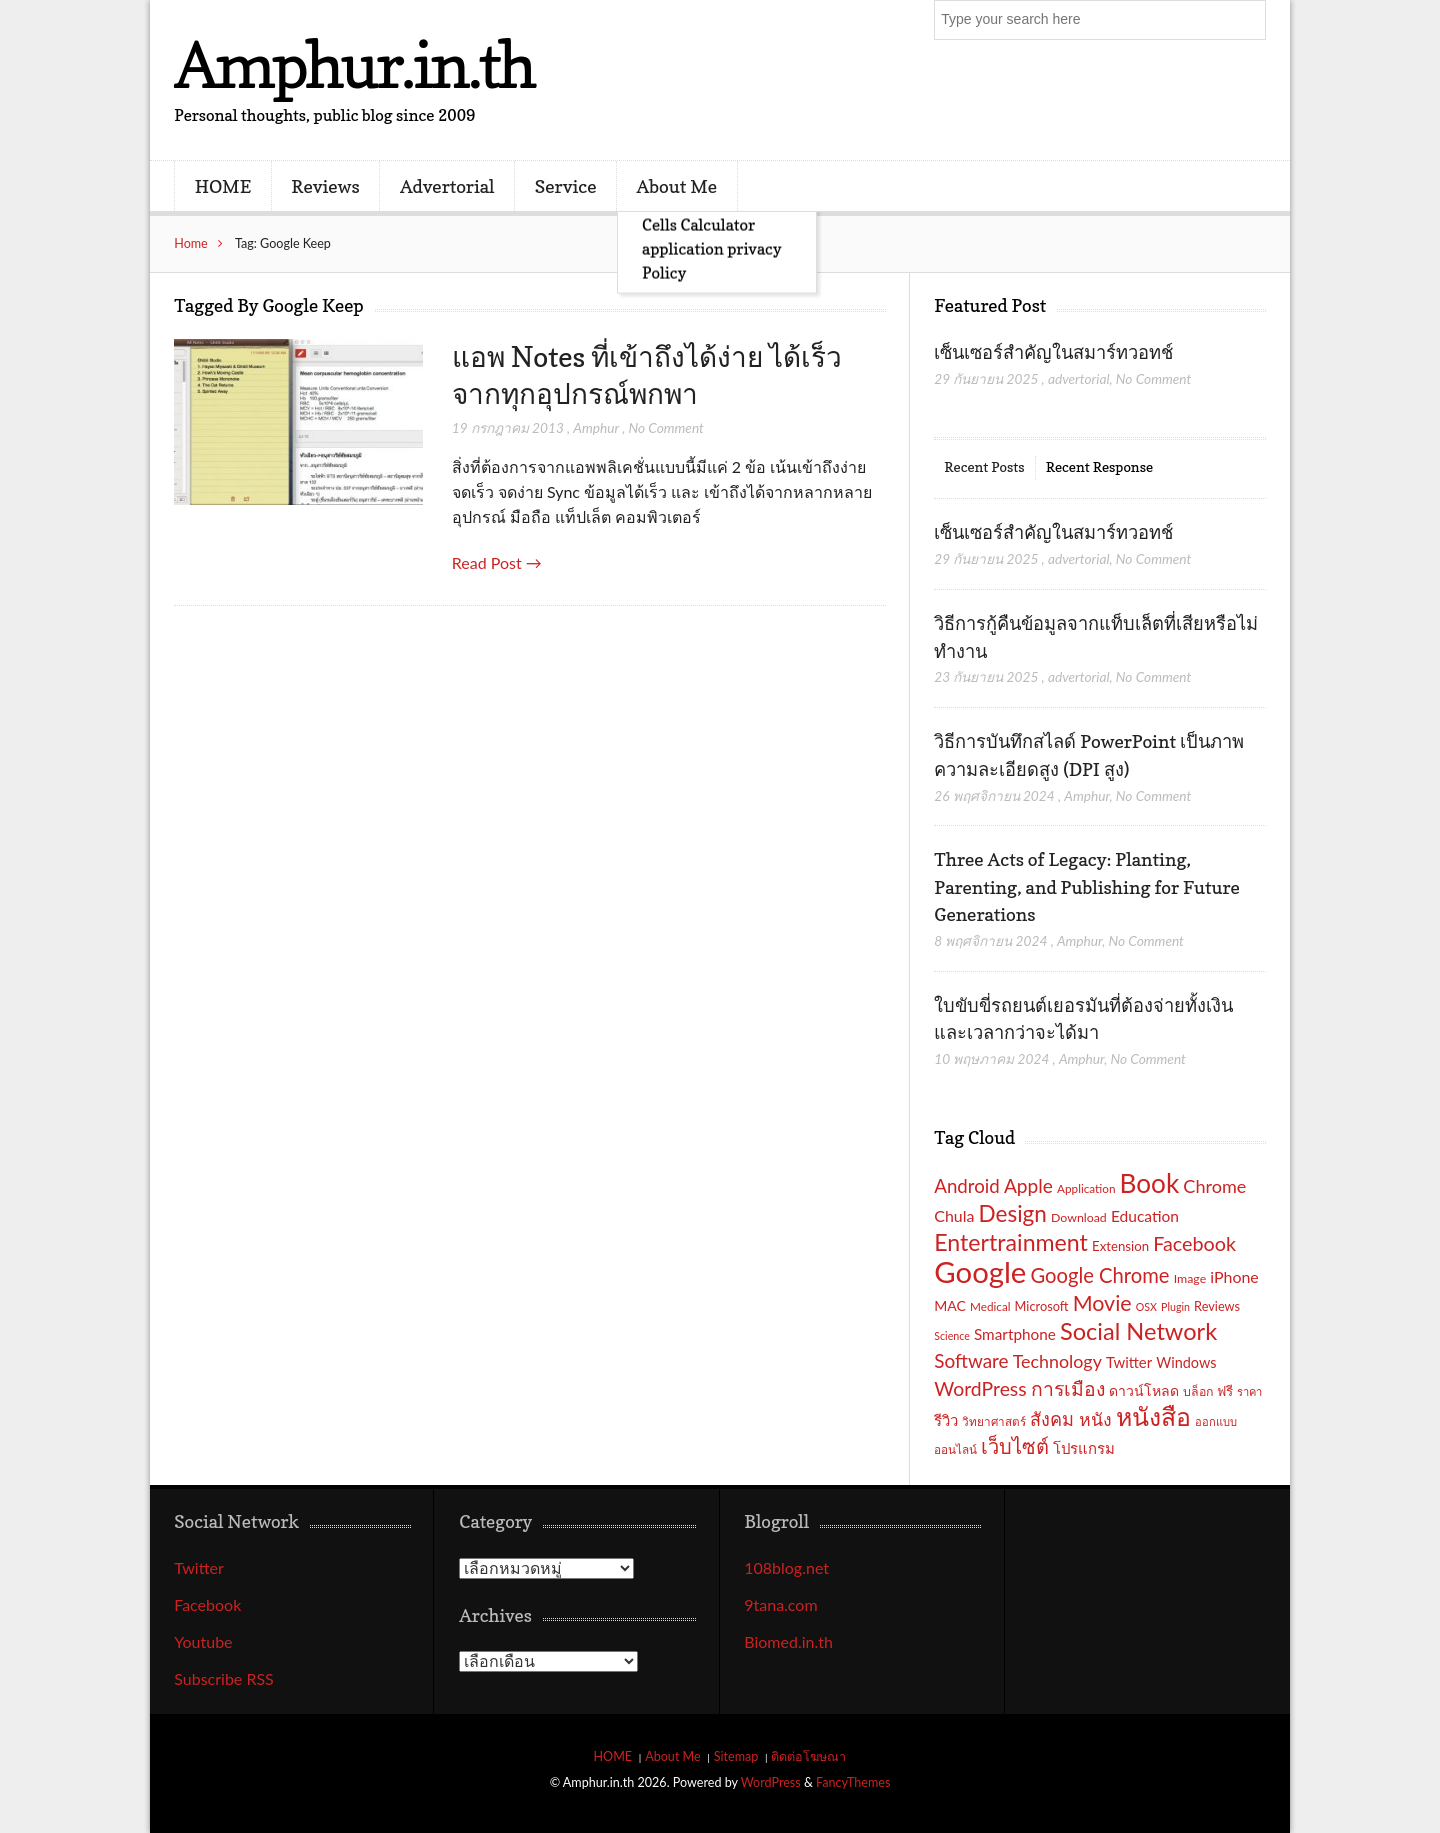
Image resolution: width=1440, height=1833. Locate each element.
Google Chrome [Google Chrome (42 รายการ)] (1099, 1275)
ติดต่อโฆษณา (808, 1756)
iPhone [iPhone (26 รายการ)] (1234, 1276)
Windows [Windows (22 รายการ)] (1186, 1362)
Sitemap (736, 1756)
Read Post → (497, 562)
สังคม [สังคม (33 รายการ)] (1052, 1419)
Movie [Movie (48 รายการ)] (1102, 1303)
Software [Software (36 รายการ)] (971, 1360)
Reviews (325, 186)
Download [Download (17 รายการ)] (1079, 1217)
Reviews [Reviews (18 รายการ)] (1217, 1306)
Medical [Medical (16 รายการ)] (990, 1306)
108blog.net (786, 1567)
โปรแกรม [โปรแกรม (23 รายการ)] (1084, 1448)
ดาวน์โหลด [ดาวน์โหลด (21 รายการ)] (1144, 1390)
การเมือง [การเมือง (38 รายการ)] (1068, 1388)
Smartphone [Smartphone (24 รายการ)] (1015, 1334)
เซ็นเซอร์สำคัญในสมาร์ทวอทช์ (1055, 352)
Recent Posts (984, 466)
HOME (223, 186)
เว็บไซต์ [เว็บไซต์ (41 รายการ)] (1015, 1446)
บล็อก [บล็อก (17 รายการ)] (1198, 1391)
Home (191, 243)
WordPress (771, 1782)
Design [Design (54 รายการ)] (1013, 1213)
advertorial (1079, 378)
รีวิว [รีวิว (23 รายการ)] (946, 1420)
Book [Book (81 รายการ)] (1150, 1183)
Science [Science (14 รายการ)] (952, 1335)
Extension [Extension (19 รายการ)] (1120, 1246)
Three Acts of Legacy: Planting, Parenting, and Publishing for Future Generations (1086, 886)
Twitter (199, 1567)
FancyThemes (853, 1782)
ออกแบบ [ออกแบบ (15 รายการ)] (1216, 1421)
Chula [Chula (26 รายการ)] (954, 1215)
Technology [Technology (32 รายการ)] (1057, 1361)
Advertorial (447, 186)
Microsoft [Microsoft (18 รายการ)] (1042, 1306)
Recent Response (1099, 466)
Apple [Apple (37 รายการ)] (1028, 1185)
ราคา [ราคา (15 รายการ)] (1249, 1391)
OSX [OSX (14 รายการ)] (1146, 1306)
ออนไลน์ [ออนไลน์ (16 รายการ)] (955, 1449)
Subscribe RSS (224, 1678)
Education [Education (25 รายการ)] (1145, 1216)
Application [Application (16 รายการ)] (1086, 1188)
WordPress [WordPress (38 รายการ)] (980, 1388)
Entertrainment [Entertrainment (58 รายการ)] (1011, 1242)
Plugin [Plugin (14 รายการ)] (1175, 1306)
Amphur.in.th (354, 64)
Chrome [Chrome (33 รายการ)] (1214, 1186)
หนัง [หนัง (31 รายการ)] (1095, 1419)
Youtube (203, 1641)
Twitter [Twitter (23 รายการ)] (1129, 1362)
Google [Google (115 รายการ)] (980, 1271)
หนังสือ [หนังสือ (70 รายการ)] (1153, 1416)
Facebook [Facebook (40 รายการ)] (1194, 1243)
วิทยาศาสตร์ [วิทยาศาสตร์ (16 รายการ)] (994, 1421)
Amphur (596, 427)
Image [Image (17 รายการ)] (1190, 1278)
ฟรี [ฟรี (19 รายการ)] (1225, 1391)
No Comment (665, 427)
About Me (677, 186)
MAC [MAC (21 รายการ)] (950, 1305)
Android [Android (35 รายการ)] (967, 1186)
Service (566, 186)
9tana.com (780, 1604)
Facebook (207, 1604)
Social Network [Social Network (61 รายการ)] (1138, 1331)
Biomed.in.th (788, 1641)
